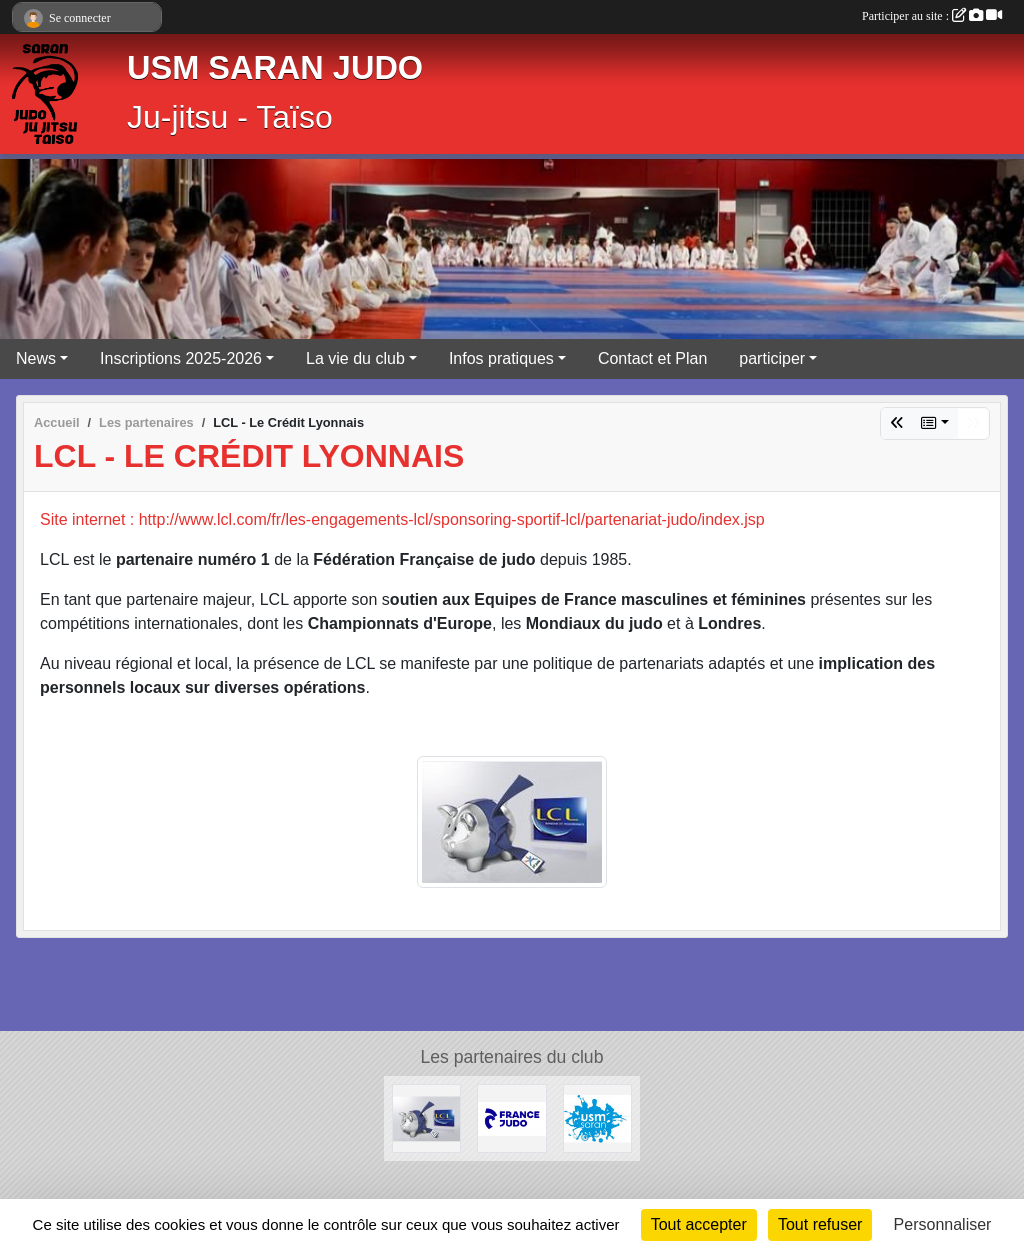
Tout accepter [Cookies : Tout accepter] (699, 1224)
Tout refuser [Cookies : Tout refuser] (820, 1224)
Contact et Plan (652, 358)
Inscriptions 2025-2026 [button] (181, 358)
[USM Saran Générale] (597, 1117)
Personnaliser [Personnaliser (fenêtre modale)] (943, 1224)
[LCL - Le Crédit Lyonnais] (426, 1117)
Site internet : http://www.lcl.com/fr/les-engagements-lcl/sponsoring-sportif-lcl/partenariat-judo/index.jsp (402, 519)
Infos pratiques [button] (501, 358)
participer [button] (772, 358)
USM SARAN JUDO (275, 68)
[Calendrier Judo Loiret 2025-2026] (511, 1117)
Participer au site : (932, 16)
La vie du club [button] (355, 358)
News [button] (36, 358)
